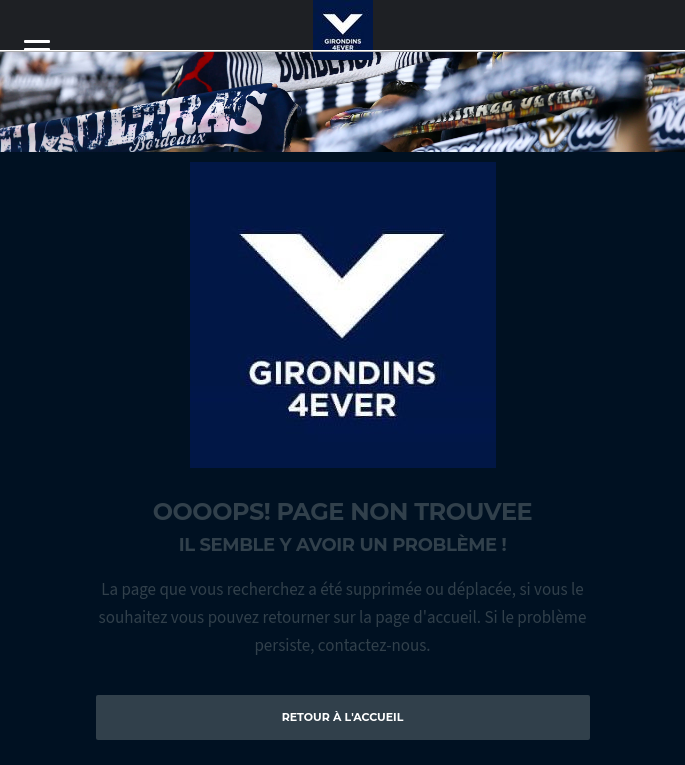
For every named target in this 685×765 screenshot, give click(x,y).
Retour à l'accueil (343, 717)
